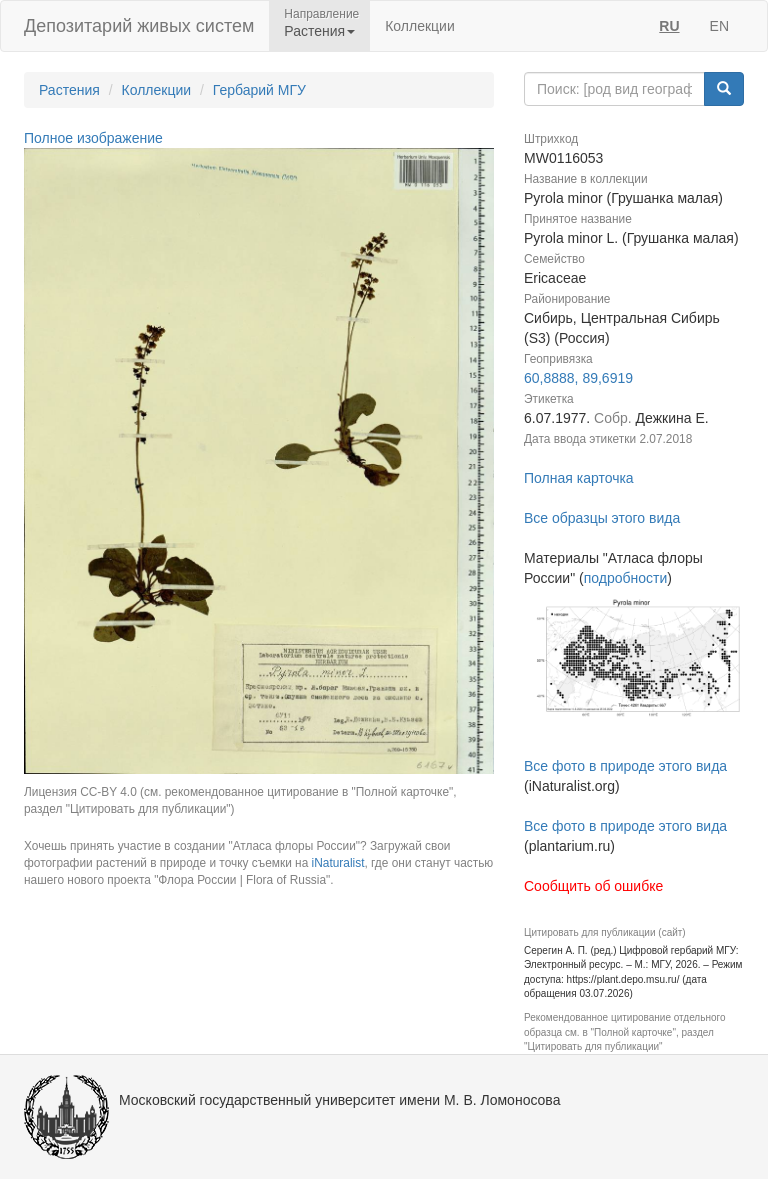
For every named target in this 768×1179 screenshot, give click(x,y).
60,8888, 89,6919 (578, 378)
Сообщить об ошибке (593, 886)
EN (719, 26)
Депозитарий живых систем (139, 26)
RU (669, 26)
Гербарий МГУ (259, 90)
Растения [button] (319, 31)
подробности (626, 578)
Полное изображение (93, 138)
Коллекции (420, 26)
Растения (69, 90)
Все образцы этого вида (602, 518)
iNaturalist (338, 863)
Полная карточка (579, 478)
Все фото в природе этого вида (625, 766)
